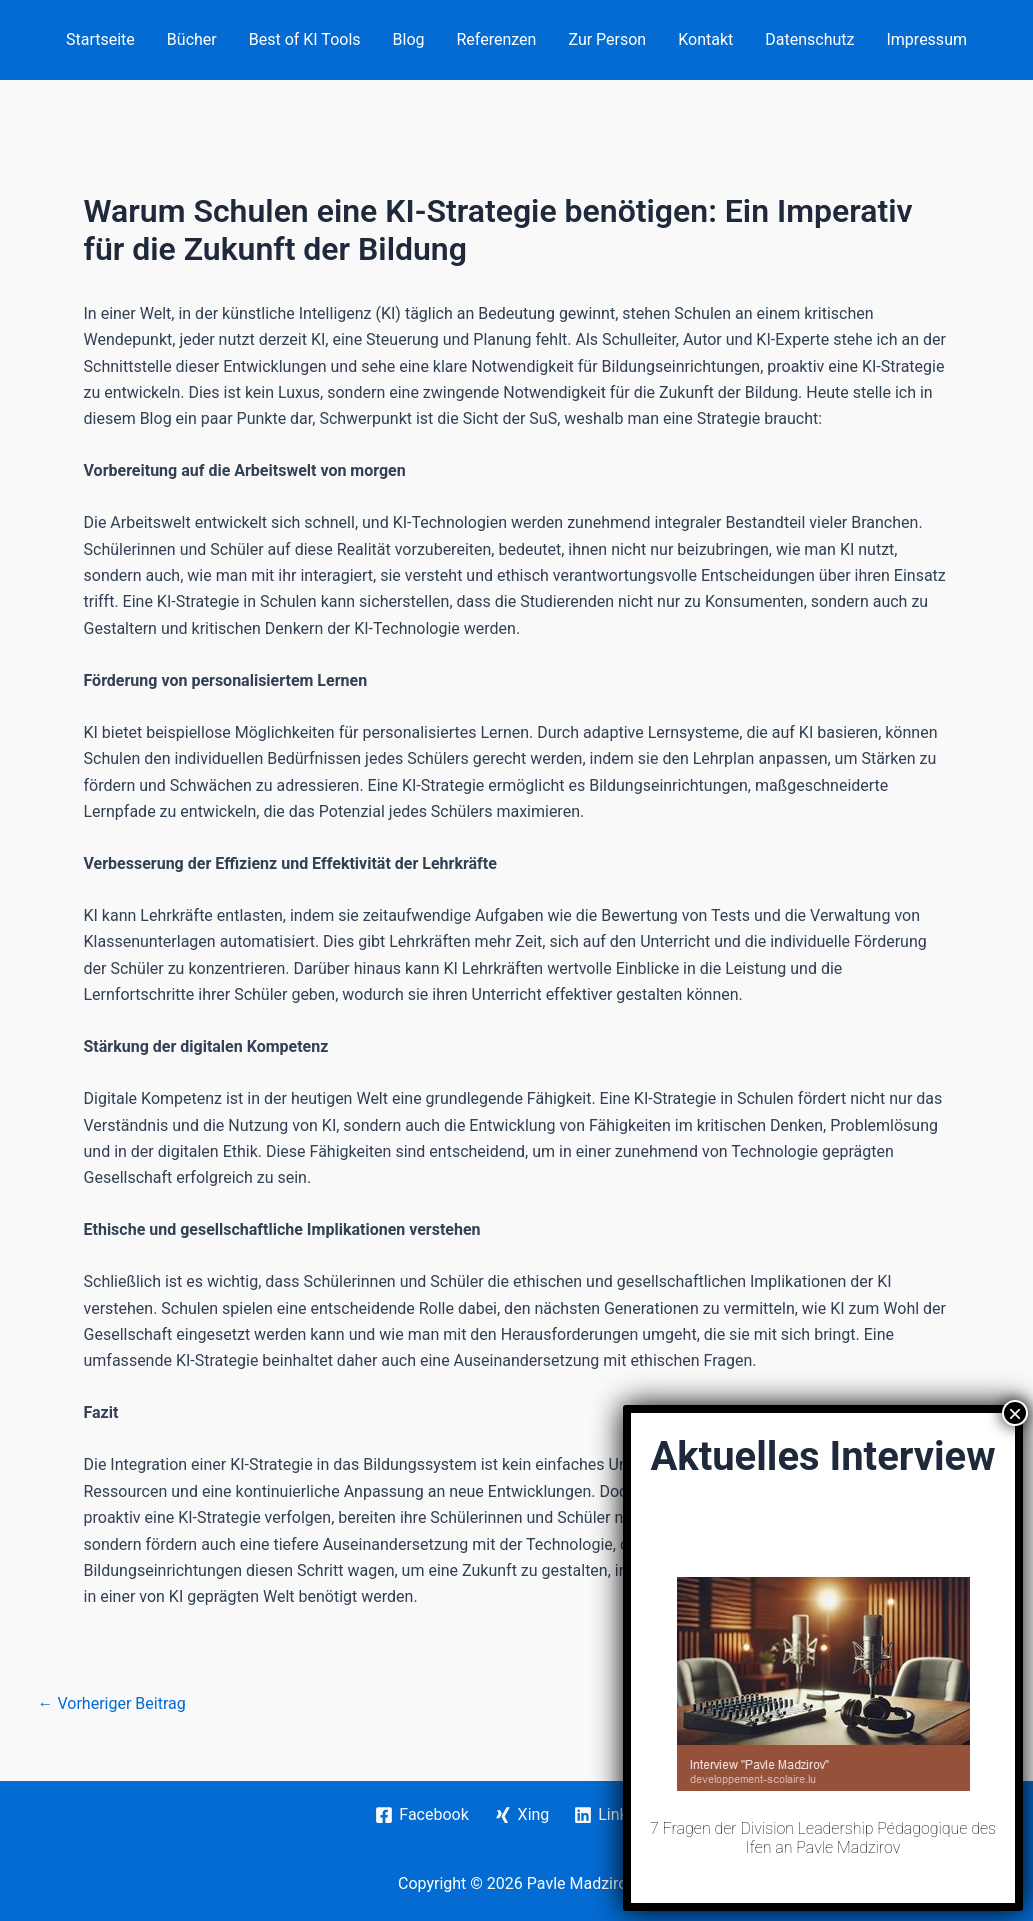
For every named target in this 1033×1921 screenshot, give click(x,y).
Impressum (926, 39)
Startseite (100, 39)
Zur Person (607, 39)
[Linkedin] (616, 1815)
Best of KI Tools (305, 39)
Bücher (192, 39)
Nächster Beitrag (925, 1704)
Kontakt (705, 39)
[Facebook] (422, 1815)
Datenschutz (809, 39)
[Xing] (521, 1815)
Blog (409, 39)
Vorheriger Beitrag (112, 1704)
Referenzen (497, 39)
